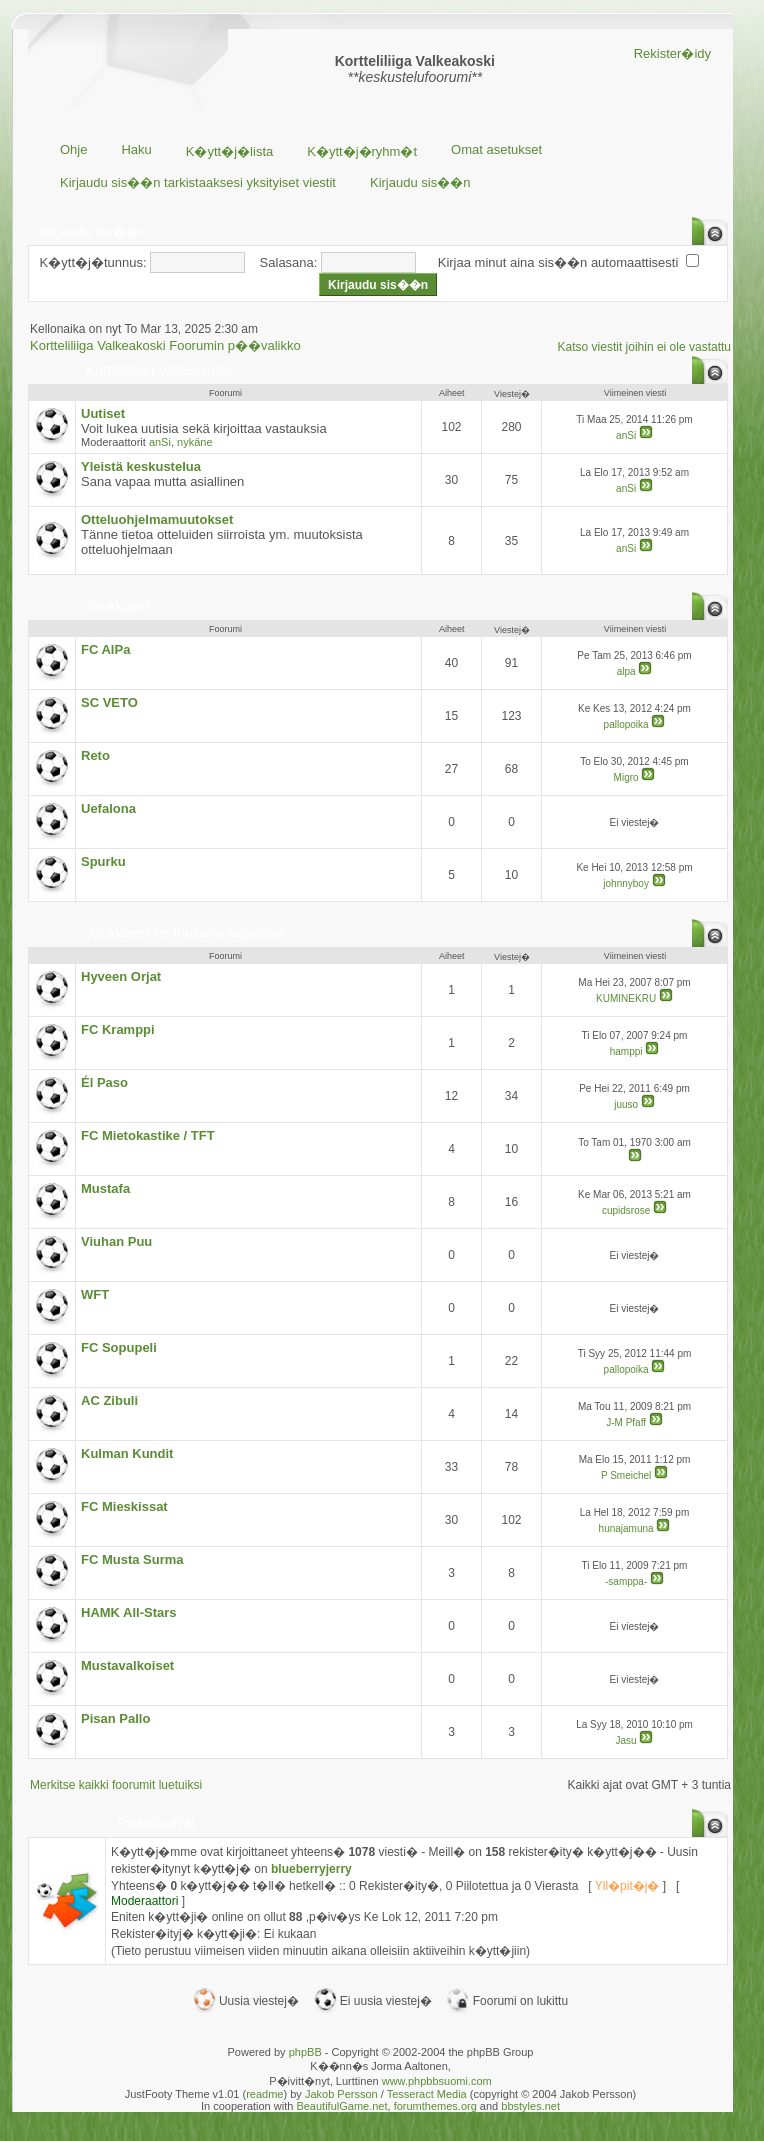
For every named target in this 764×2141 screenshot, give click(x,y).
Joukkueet (118, 606)
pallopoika (626, 724)
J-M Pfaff (626, 1422)
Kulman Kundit (127, 1453)
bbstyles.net (530, 2106)
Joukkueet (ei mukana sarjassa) (185, 933)
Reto (95, 755)
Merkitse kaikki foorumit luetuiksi (116, 1785)
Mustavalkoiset (127, 1665)
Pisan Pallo (115, 1718)
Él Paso (104, 1082)
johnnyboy (626, 883)
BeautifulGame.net (341, 2106)
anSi (160, 442)
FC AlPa (105, 649)
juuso (626, 1104)
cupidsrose (626, 1210)
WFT (95, 1294)
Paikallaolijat (156, 1823)
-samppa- (626, 1581)
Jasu (626, 1740)
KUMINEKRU (626, 998)
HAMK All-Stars (129, 1612)
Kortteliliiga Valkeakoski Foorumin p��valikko (165, 345)
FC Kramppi (118, 1029)
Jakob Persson (341, 2094)
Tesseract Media (427, 2094)
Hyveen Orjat (121, 976)
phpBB (305, 2052)
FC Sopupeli (119, 1347)
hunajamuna (626, 1528)
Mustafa (105, 1188)
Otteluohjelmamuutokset (157, 519)
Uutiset (103, 413)
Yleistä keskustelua (141, 466)
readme (264, 2094)
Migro (626, 777)
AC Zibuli (109, 1400)
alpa (626, 671)
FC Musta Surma (132, 1559)
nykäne (194, 442)
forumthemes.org (435, 2106)
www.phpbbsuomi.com (437, 2081)
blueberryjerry (311, 1869)
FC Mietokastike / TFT (148, 1135)
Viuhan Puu (116, 1241)
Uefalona (108, 808)
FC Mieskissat (124, 1506)
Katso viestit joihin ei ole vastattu (644, 347)
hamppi (626, 1051)
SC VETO (109, 702)
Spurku (103, 861)
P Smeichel (626, 1475)
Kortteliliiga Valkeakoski (159, 370)
